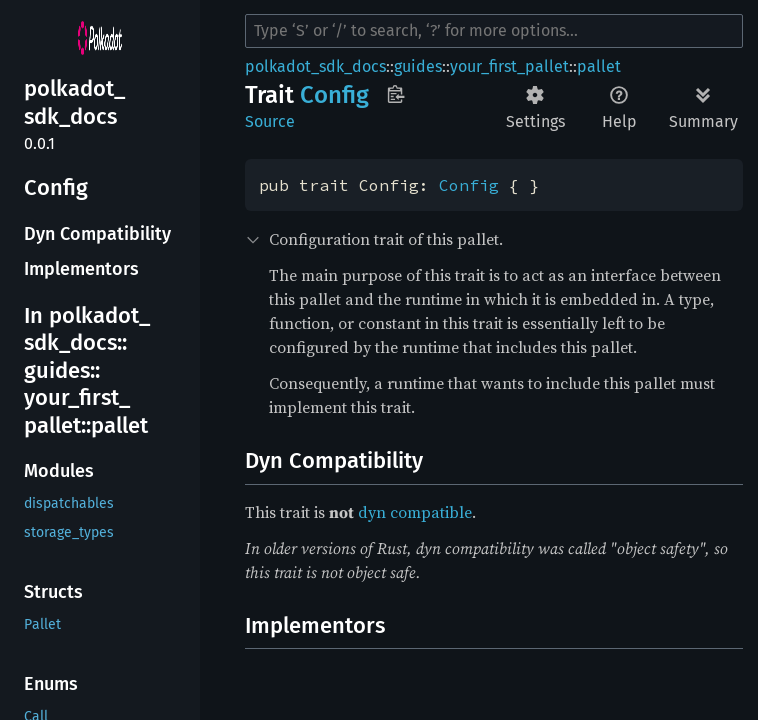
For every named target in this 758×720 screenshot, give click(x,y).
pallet (599, 66)
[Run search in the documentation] (494, 31)
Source (270, 121)
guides (418, 66)
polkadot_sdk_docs (315, 66)
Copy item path (395, 94)
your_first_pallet (509, 66)
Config (469, 185)
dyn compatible (415, 512)
